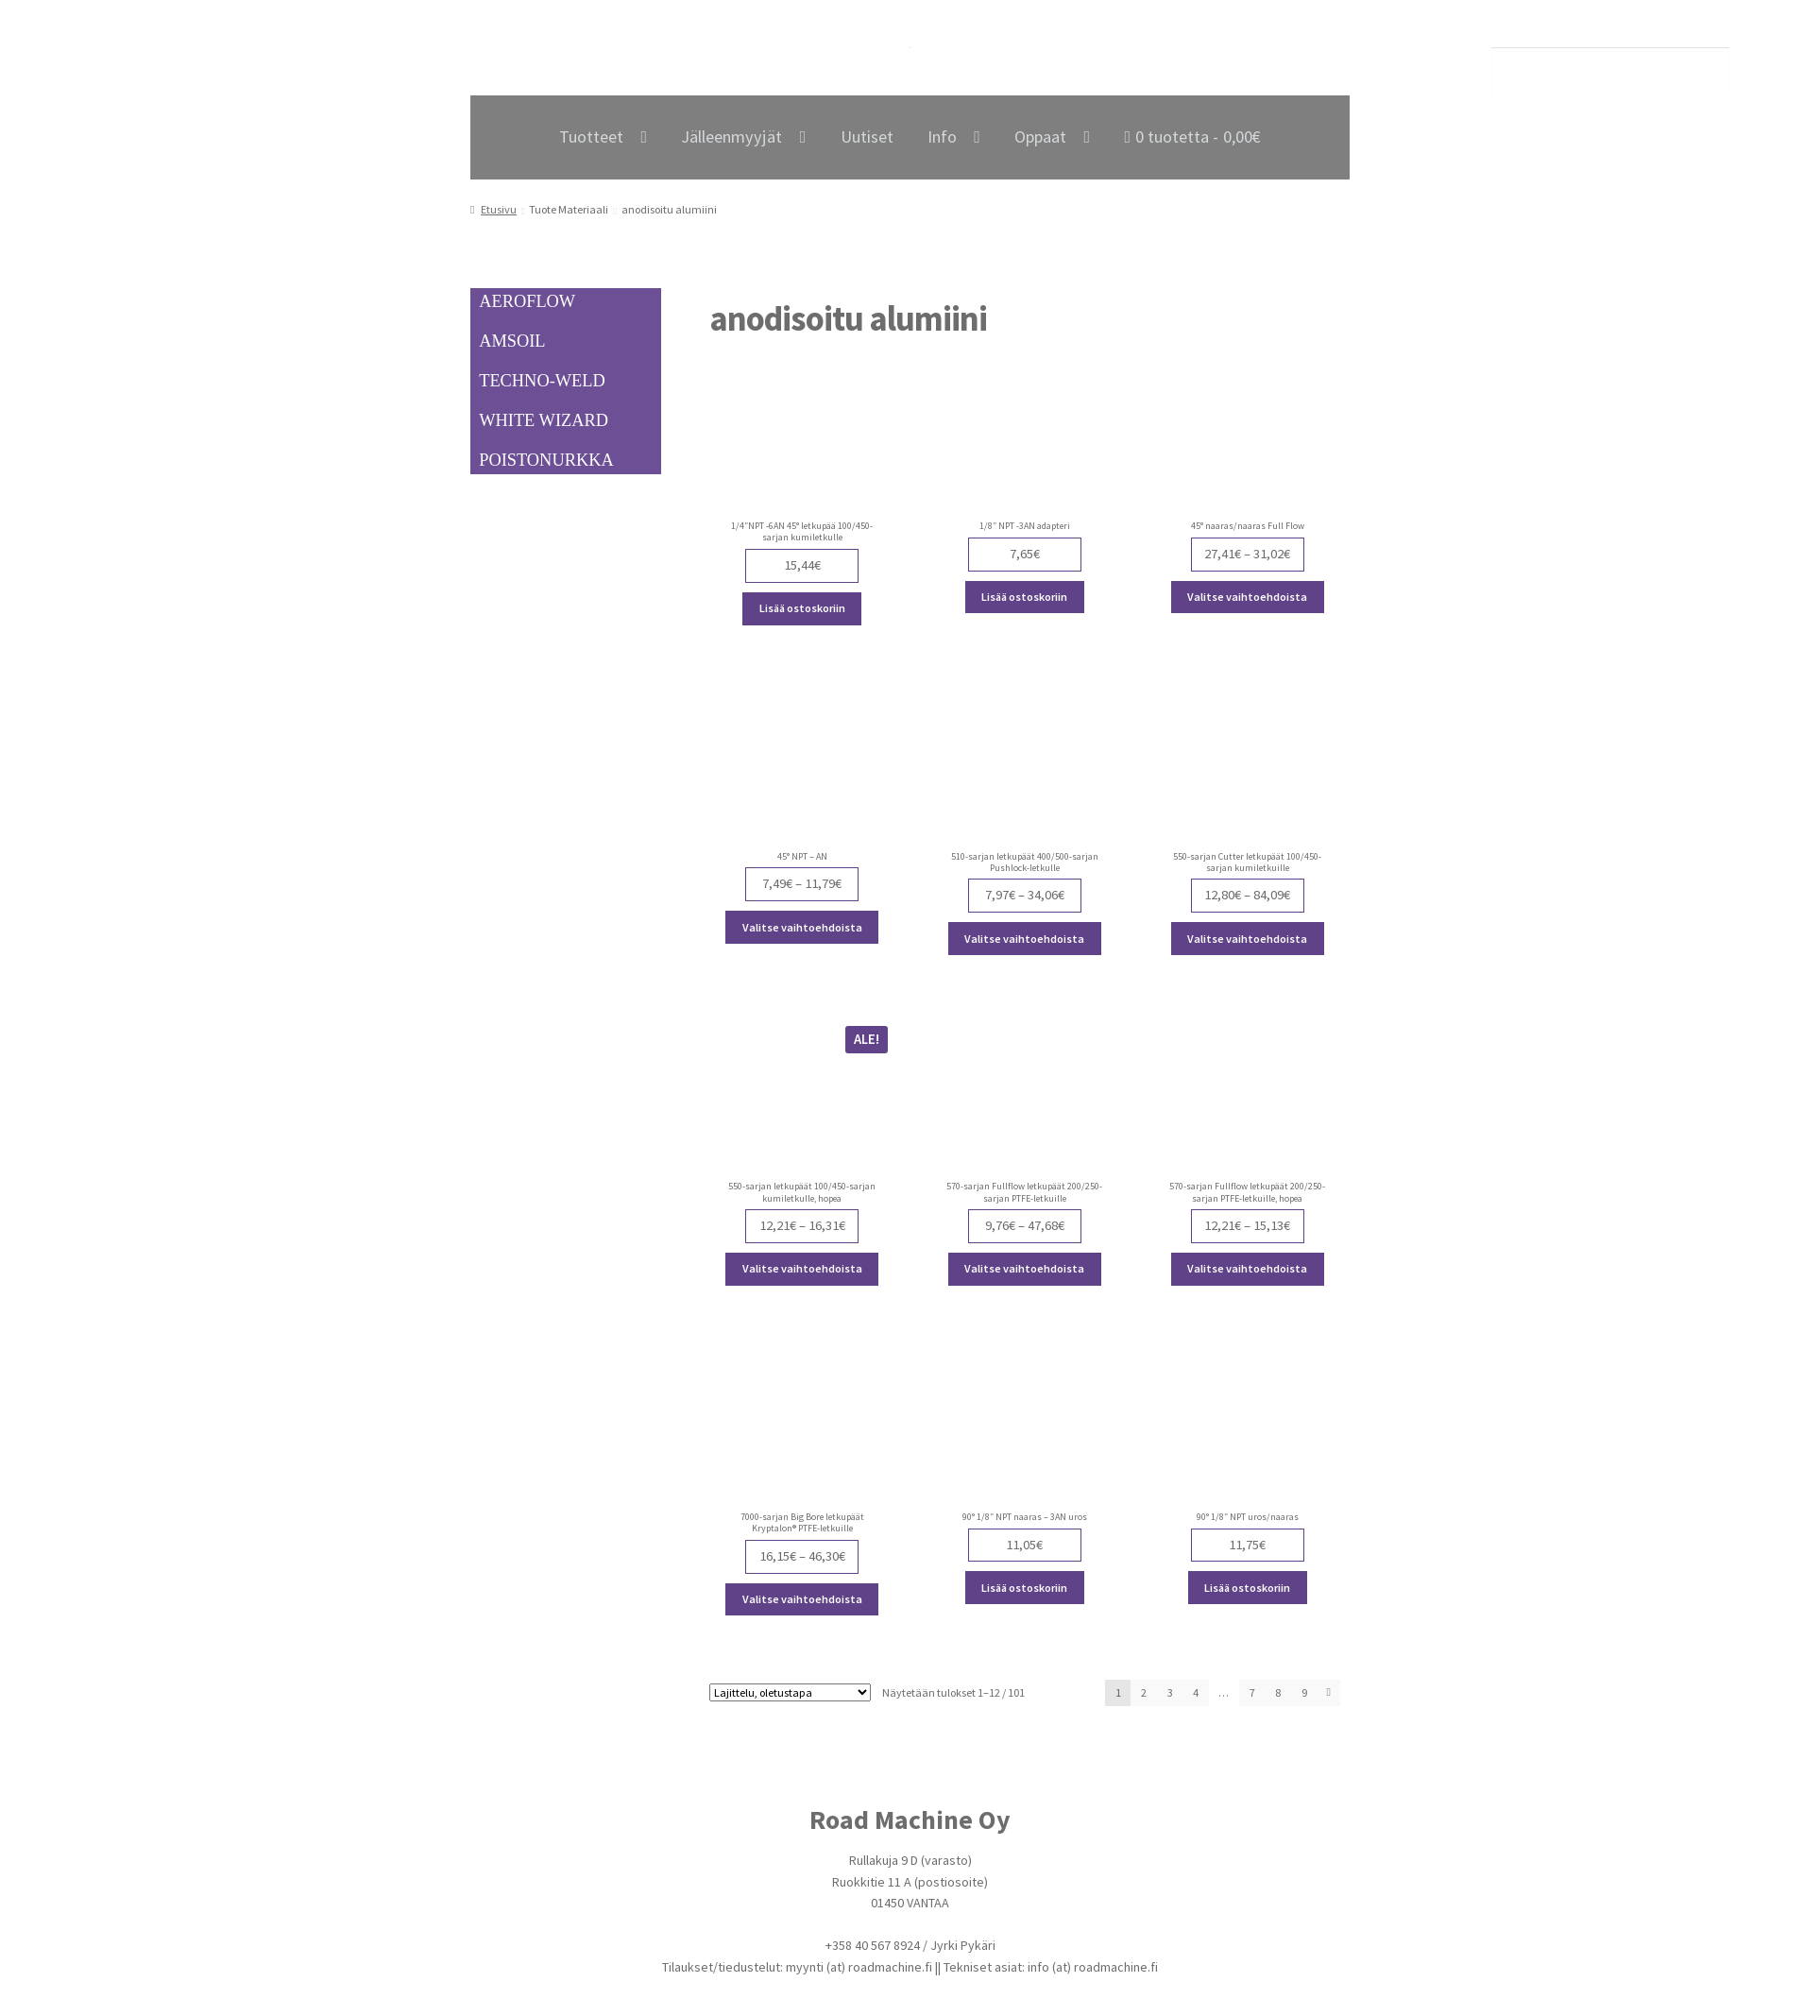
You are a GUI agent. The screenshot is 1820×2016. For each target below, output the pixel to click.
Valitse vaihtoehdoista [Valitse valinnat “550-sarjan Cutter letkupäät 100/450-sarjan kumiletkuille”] (1247, 938)
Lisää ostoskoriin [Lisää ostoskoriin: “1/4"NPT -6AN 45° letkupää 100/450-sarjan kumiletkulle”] (802, 608)
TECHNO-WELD (542, 380)
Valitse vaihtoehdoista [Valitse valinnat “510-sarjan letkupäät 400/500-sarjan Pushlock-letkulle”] (1024, 938)
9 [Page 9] (1304, 1692)
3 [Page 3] (1170, 1692)
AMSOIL (512, 341)
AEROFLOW (527, 301)
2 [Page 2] (1144, 1692)
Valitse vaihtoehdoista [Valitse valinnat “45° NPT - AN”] (802, 927)
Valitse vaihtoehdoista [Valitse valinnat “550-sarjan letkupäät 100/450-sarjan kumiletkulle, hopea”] (802, 1268)
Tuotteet (591, 136)
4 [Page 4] (1196, 1692)
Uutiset (867, 136)
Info (942, 136)
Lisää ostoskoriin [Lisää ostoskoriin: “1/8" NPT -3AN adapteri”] (1024, 596)
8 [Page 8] (1278, 1692)
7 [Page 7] (1252, 1692)
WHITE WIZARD (543, 420)
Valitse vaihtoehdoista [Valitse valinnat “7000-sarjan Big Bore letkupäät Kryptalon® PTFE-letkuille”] (802, 1599)
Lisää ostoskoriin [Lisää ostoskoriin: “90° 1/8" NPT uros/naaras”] (1247, 1587)
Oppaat (1040, 136)
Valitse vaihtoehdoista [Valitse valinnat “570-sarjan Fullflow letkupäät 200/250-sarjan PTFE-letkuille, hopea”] (1247, 1268)
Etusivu (499, 209)
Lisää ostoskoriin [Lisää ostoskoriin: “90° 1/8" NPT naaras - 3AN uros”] (1024, 1587)
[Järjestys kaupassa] (790, 1692)
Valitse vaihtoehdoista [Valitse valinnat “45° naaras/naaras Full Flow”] (1247, 596)
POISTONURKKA (546, 460)
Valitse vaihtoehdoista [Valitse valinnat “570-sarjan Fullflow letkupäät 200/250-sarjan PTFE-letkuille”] (1024, 1268)
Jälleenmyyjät (731, 136)
